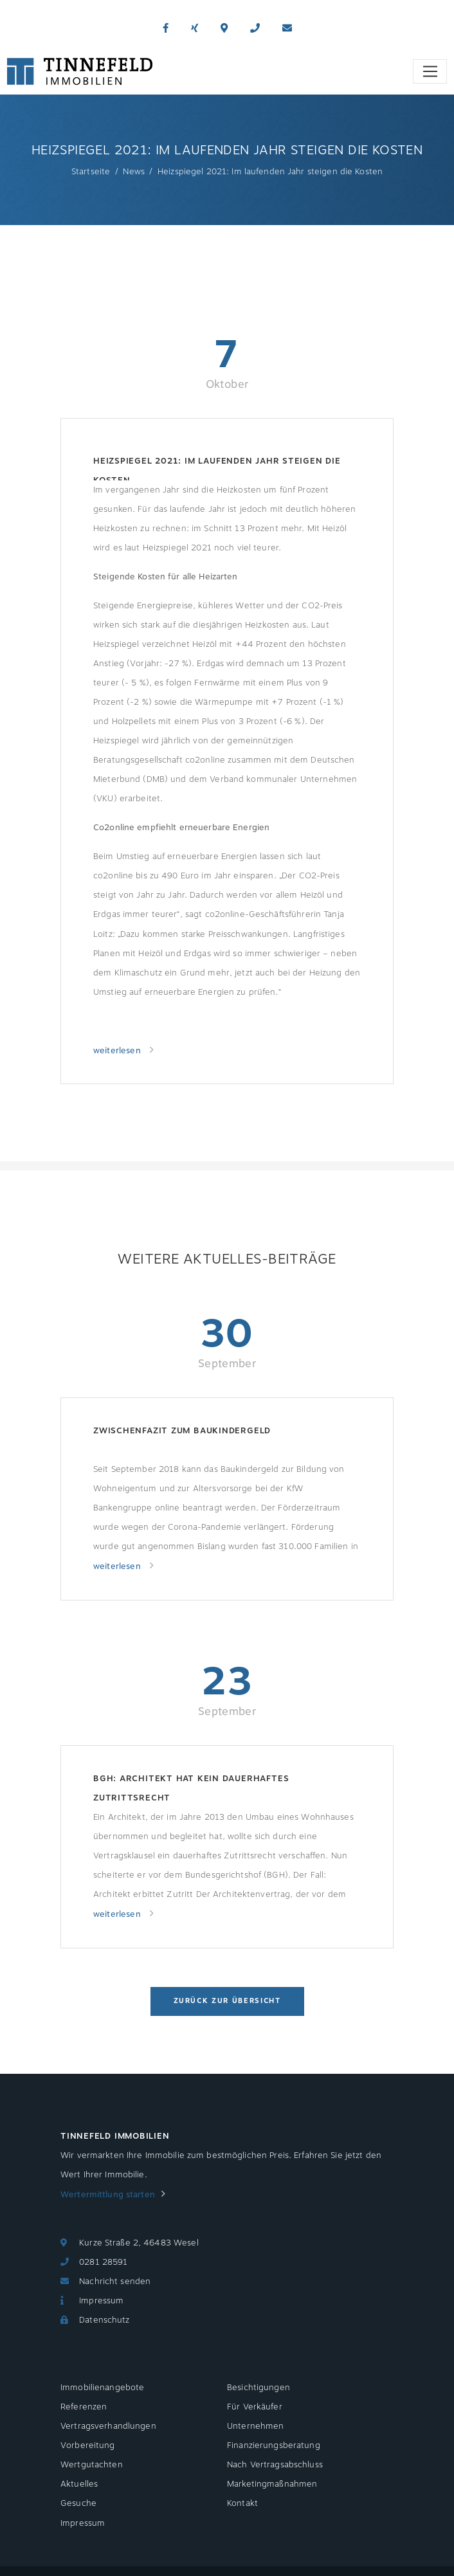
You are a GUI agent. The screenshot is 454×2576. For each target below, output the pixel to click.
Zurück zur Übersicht (227, 2000)
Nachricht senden (114, 2281)
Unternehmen (255, 2426)
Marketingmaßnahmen (272, 2484)
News (134, 171)
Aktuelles (79, 2484)
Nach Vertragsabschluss (275, 2464)
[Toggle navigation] (430, 71)
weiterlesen (118, 1050)
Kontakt (242, 2503)
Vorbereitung (87, 2445)
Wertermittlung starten (107, 2194)
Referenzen (83, 2406)
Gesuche (78, 2503)
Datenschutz (104, 2320)
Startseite (90, 171)
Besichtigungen (258, 2387)
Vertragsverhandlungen (108, 2426)
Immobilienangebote (102, 2387)
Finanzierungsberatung (273, 2445)
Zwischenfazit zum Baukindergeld (182, 1430)
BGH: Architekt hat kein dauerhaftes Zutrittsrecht (191, 1788)
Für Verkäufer (254, 2406)
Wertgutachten (91, 2464)
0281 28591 (103, 2262)
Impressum (101, 2300)
